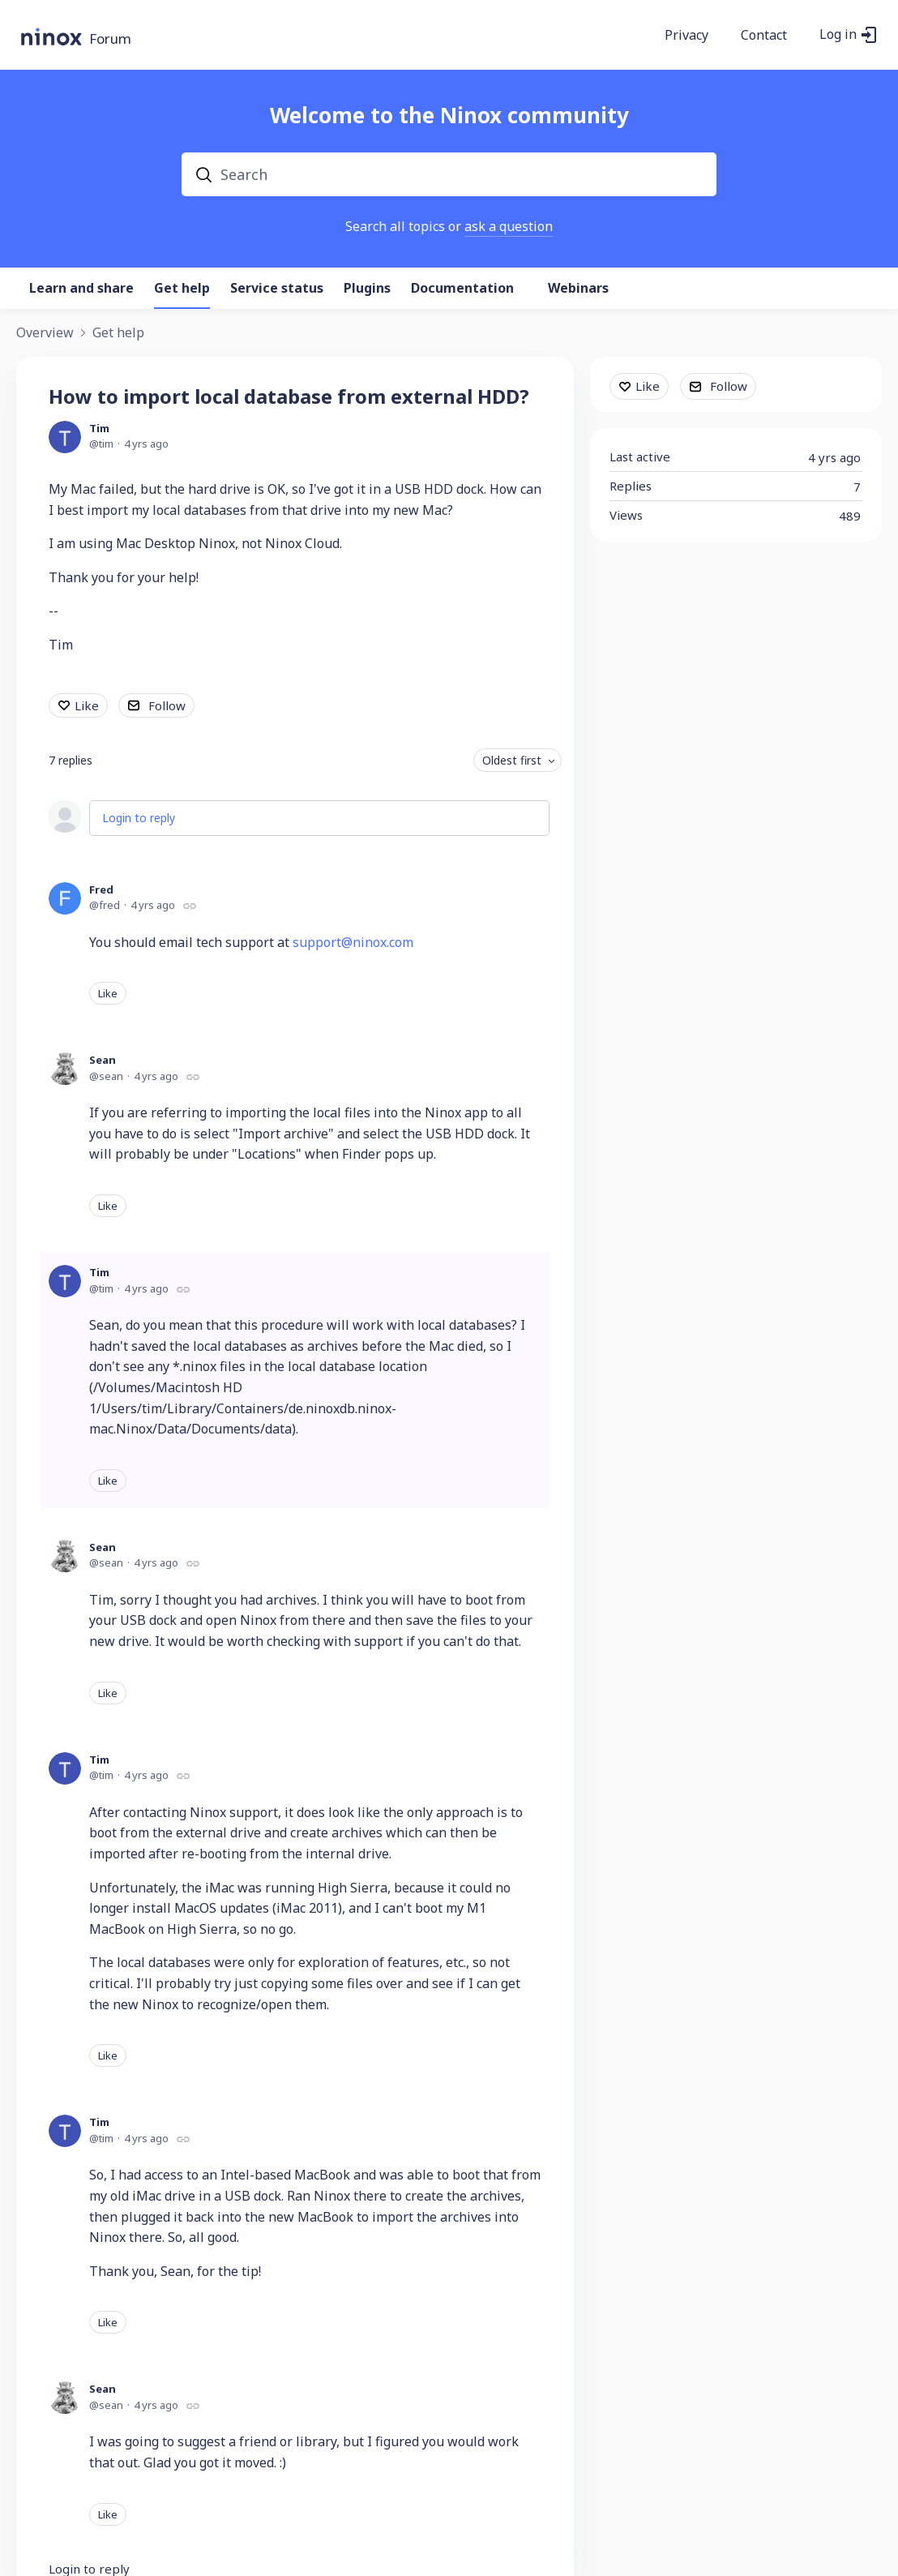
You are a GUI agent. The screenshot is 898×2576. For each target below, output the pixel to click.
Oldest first (511, 760)
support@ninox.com (353, 942)
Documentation (462, 289)
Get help (182, 289)
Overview (45, 333)
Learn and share (81, 289)
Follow (167, 705)
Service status (276, 289)
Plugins (367, 289)
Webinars (578, 289)
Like (87, 705)
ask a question (508, 226)
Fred (101, 889)
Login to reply (138, 817)
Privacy (686, 36)
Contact (764, 36)
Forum (110, 39)
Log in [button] (838, 35)
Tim (99, 428)
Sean (102, 1059)
